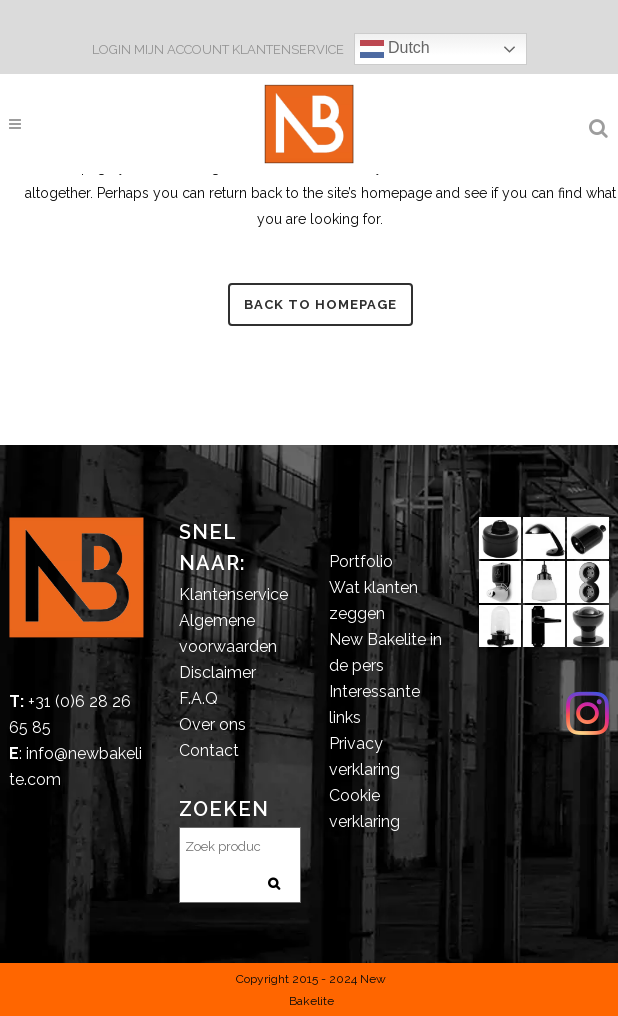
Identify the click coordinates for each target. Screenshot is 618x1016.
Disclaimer (217, 672)
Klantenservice (233, 594)
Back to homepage (320, 304)
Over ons (212, 724)
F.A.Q (198, 698)
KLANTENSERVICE (288, 49)
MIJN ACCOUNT (181, 49)
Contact (209, 750)
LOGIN (113, 49)
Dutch (395, 49)
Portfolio (361, 561)
